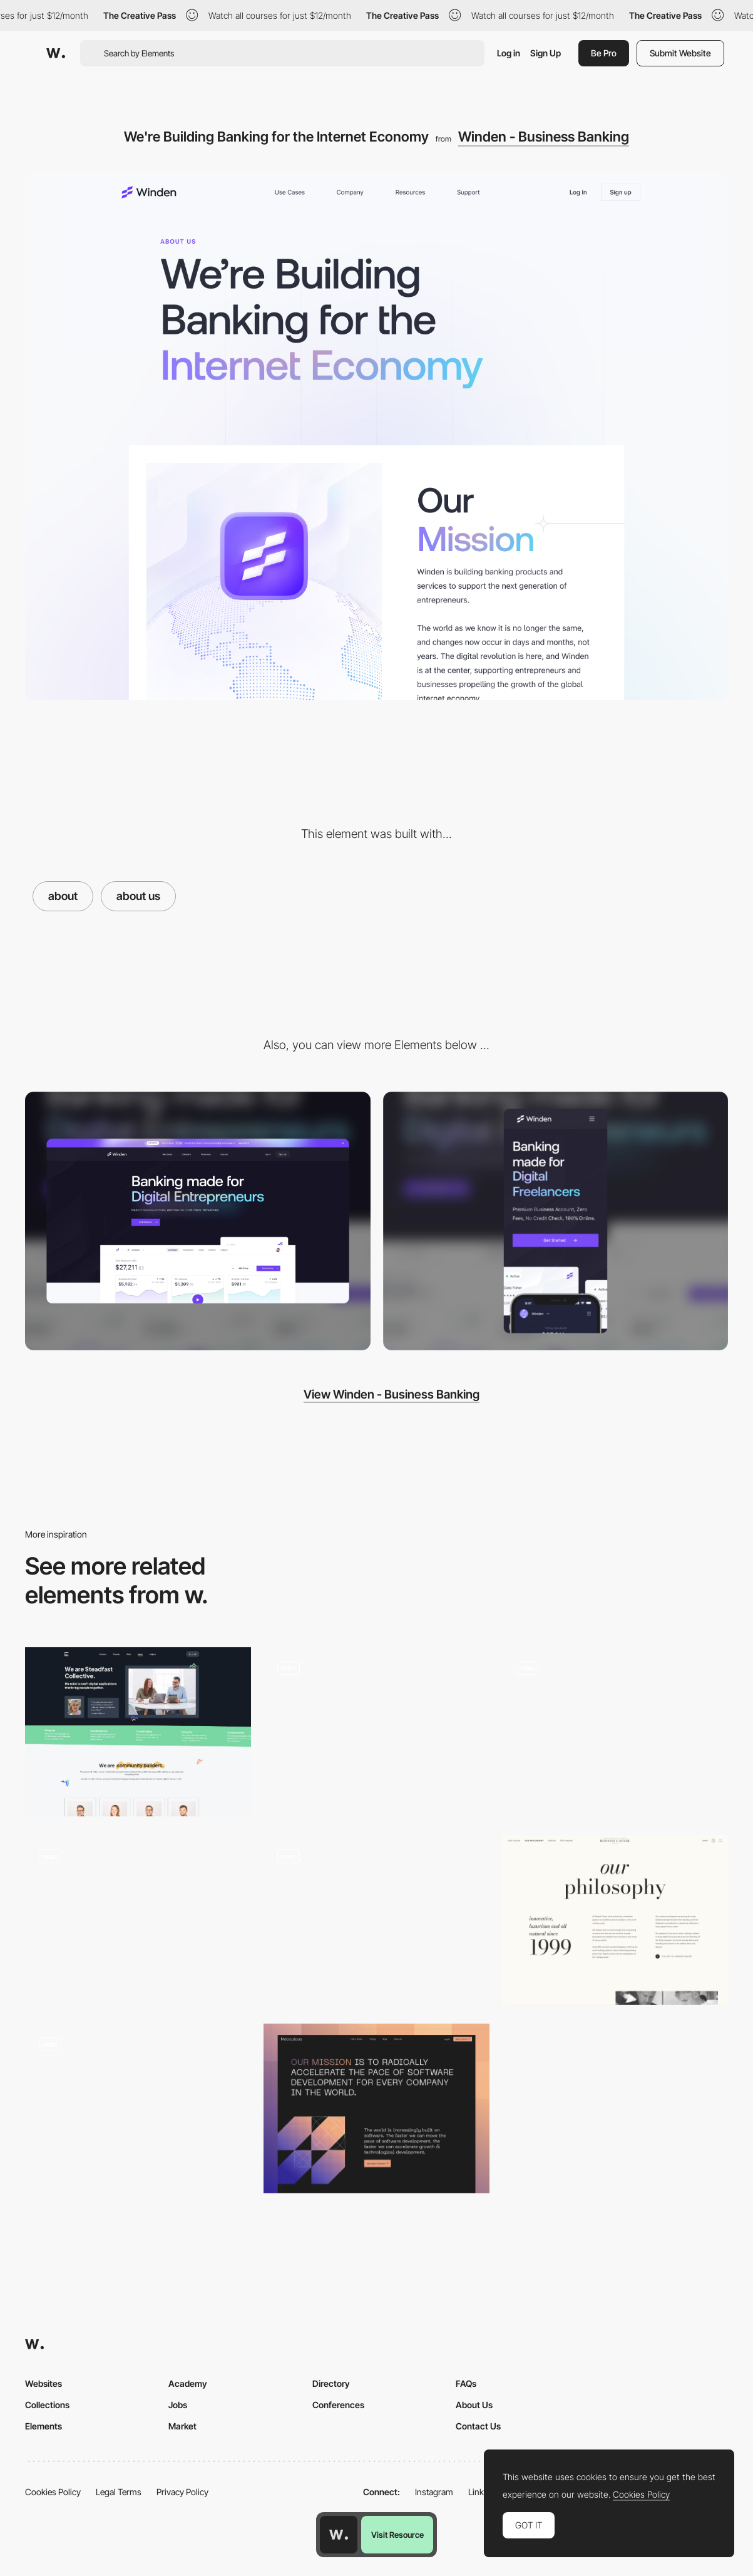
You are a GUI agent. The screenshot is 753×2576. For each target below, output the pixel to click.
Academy (187, 2383)
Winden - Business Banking (543, 136)
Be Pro (604, 53)
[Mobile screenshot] (556, 1221)
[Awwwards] (55, 53)
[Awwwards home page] (338, 2534)
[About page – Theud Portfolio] (138, 2108)
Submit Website (680, 53)
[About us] (138, 1920)
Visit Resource (397, 2535)
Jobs (177, 2404)
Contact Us (478, 2426)
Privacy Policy (182, 2491)
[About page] (615, 1732)
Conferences (338, 2404)
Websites (43, 2383)
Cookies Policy (53, 2491)
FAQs (466, 2383)
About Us (474, 2404)
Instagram (434, 2491)
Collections (47, 2404)
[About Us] (376, 1732)
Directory (331, 2383)
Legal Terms (118, 2491)
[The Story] (615, 1920)
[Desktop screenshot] (198, 1221)
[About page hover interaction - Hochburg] (376, 1916)
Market (182, 2426)
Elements (43, 2426)
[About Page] (138, 1732)
